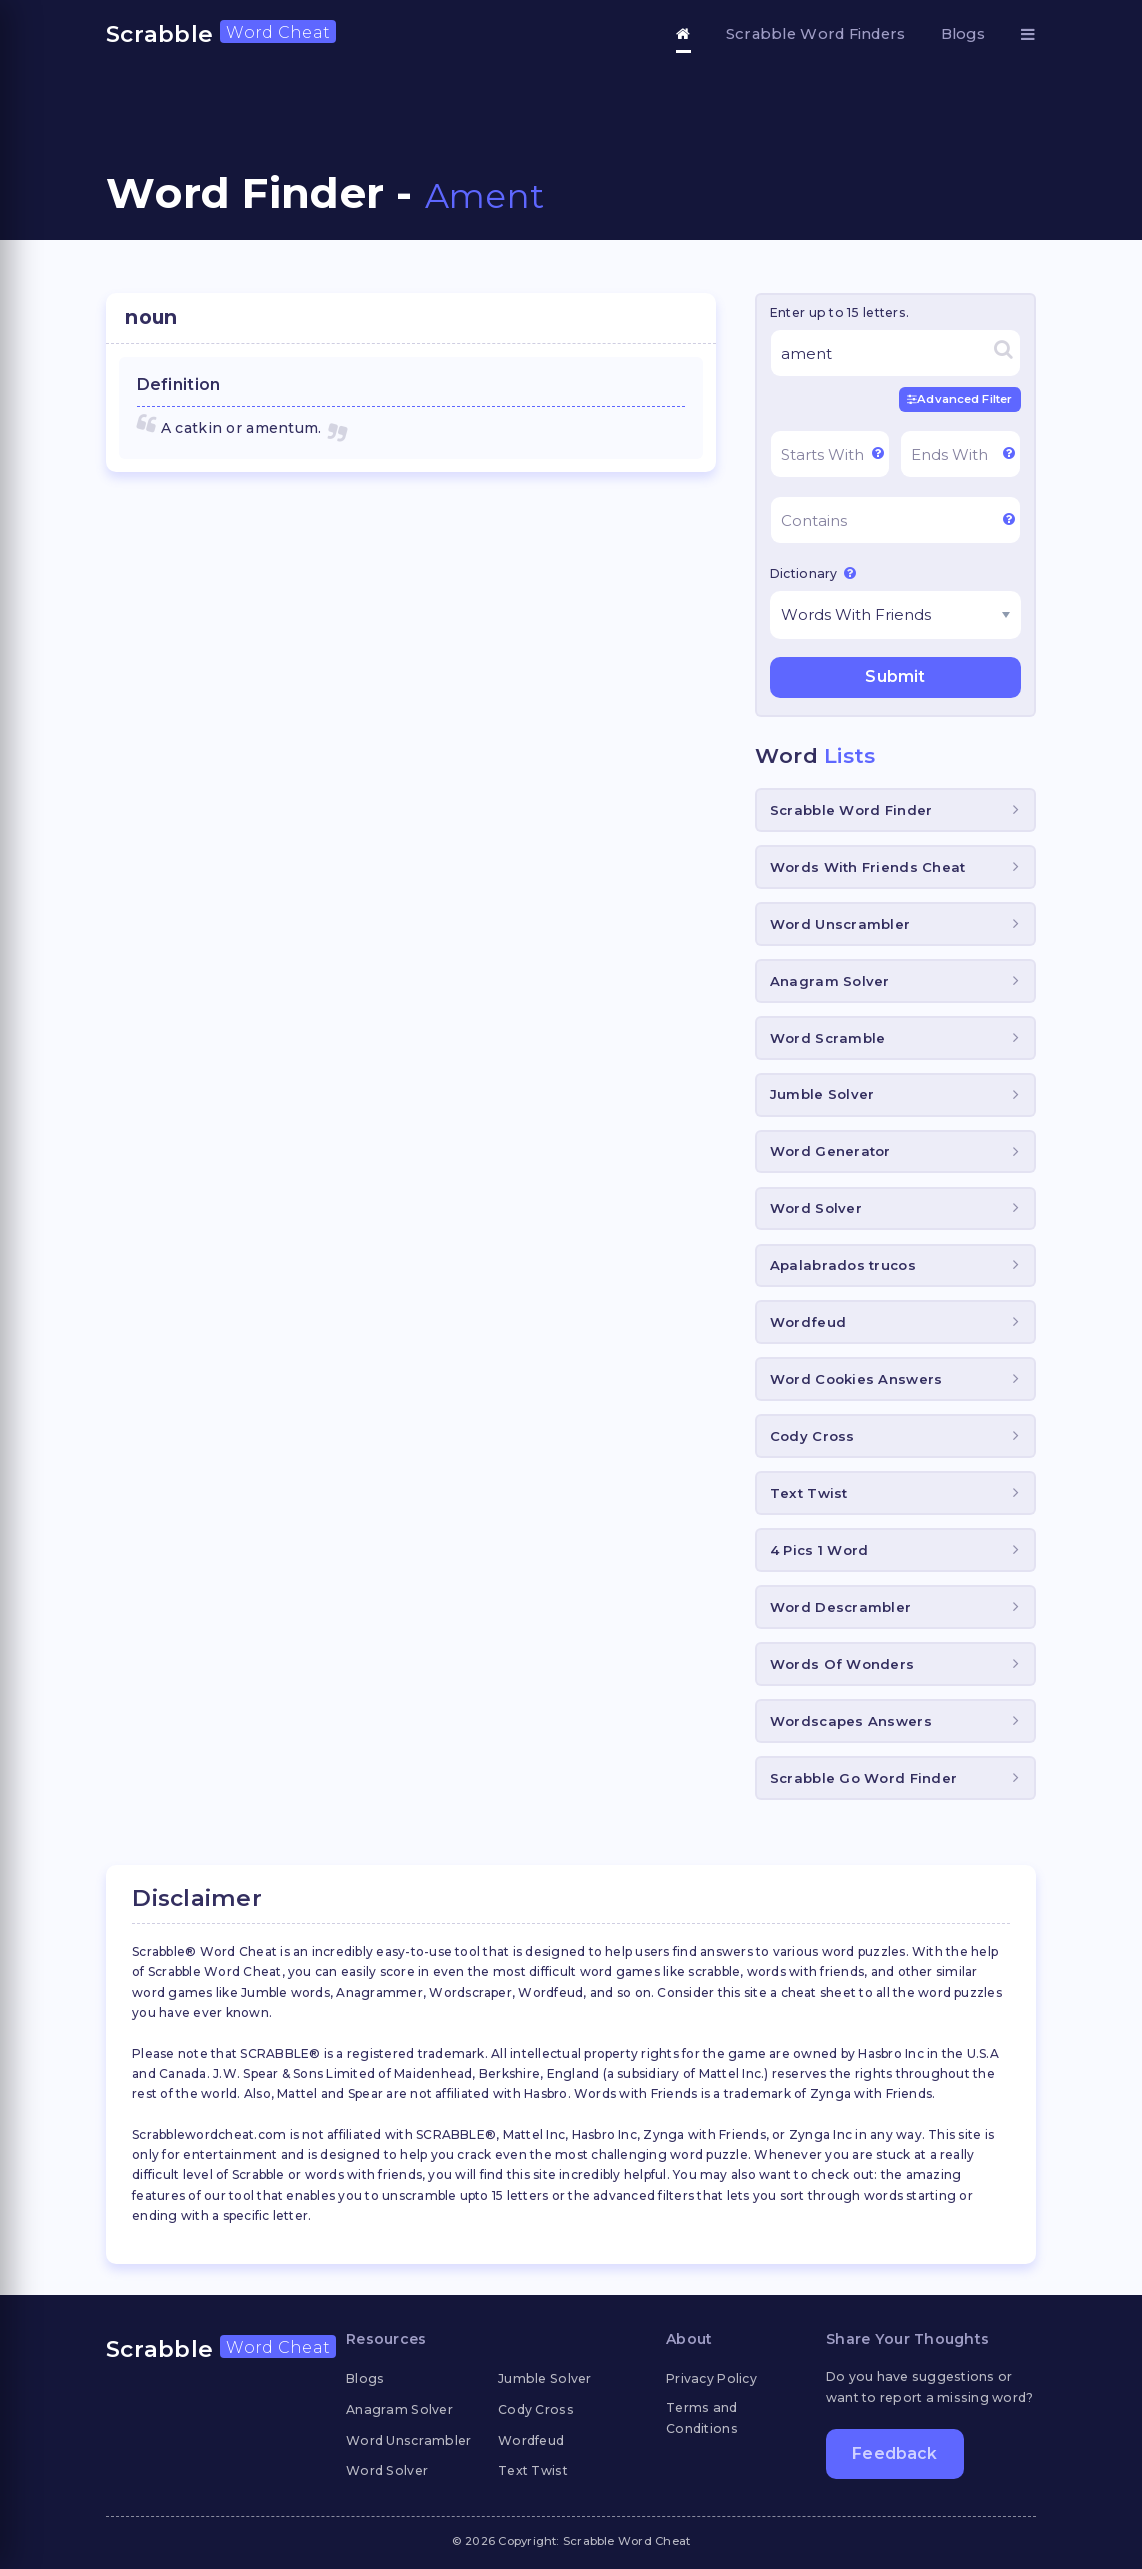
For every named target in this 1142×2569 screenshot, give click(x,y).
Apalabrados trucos (843, 1265)
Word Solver (816, 1208)
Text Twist (809, 1493)
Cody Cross (812, 1436)
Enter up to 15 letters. (839, 312)
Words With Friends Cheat (868, 867)
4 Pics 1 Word (819, 1550)
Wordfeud (808, 1322)
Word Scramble (828, 1038)
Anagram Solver (830, 981)
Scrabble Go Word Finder (863, 1778)
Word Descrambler (840, 1607)
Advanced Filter (959, 399)
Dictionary (813, 573)
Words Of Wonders (842, 1664)
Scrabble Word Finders (816, 34)
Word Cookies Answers (856, 1379)
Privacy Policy (711, 2378)
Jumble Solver (822, 1094)
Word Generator (830, 1151)
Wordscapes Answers (851, 1721)
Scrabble (221, 34)
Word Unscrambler (840, 924)
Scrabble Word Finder (851, 810)
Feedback (894, 2453)
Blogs (963, 34)
